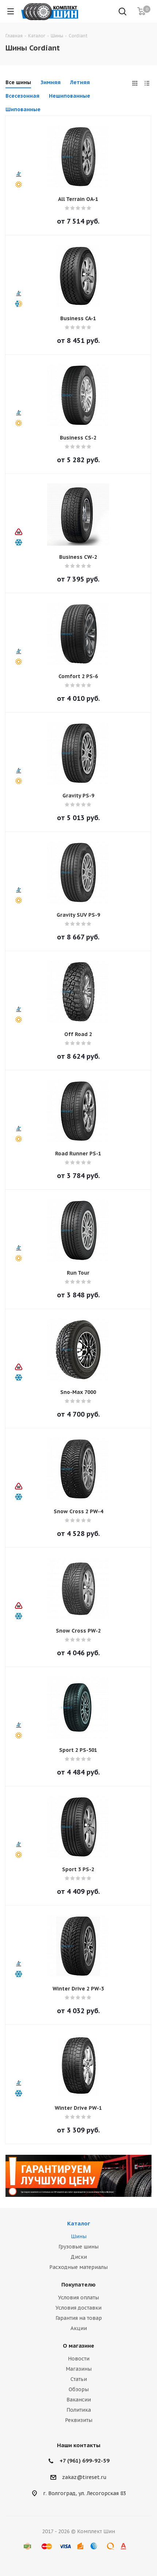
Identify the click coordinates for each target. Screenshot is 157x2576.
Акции (78, 2328)
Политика (78, 2410)
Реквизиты (78, 2420)
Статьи (78, 2379)
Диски (78, 2257)
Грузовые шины (78, 2246)
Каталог (78, 2223)
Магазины (79, 2369)
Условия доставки (78, 2307)
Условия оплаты (78, 2297)
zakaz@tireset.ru (84, 2477)
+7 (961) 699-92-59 (85, 2460)
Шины (79, 2236)
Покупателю (78, 2284)
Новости (78, 2358)
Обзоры (79, 2389)
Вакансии (78, 2399)
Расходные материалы (78, 2267)
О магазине (78, 2345)
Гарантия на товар (78, 2318)
